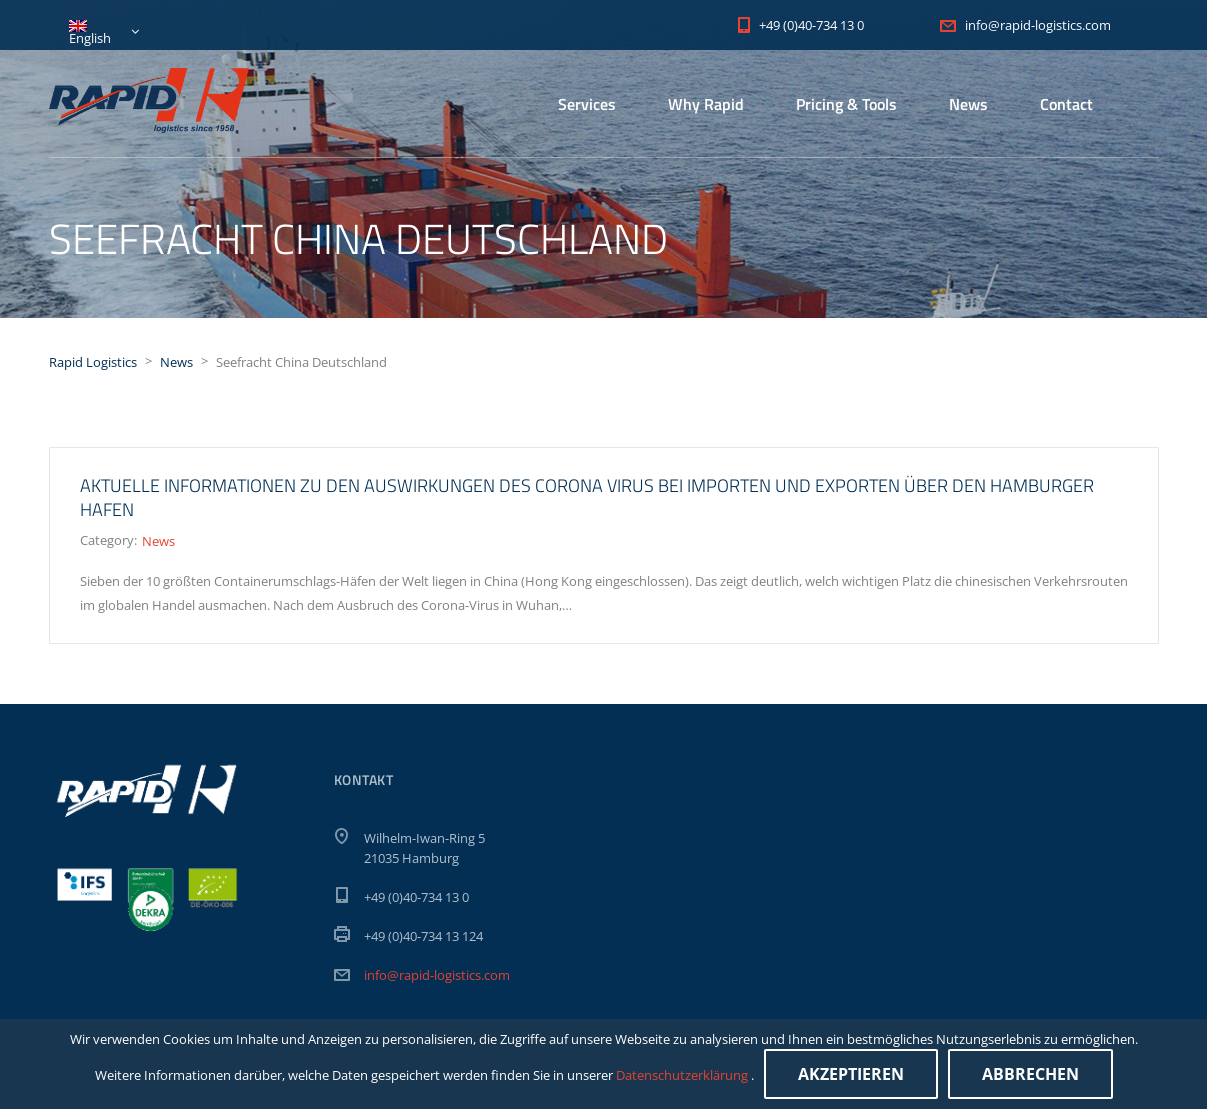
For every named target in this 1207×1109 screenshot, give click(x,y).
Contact (1066, 104)
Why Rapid (706, 104)
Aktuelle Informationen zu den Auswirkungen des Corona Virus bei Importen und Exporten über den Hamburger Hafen (587, 497)
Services (587, 104)
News (968, 104)
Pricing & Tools (846, 104)
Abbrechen (1030, 1074)
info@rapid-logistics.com (437, 975)
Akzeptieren (851, 1074)
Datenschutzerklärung (683, 1075)
